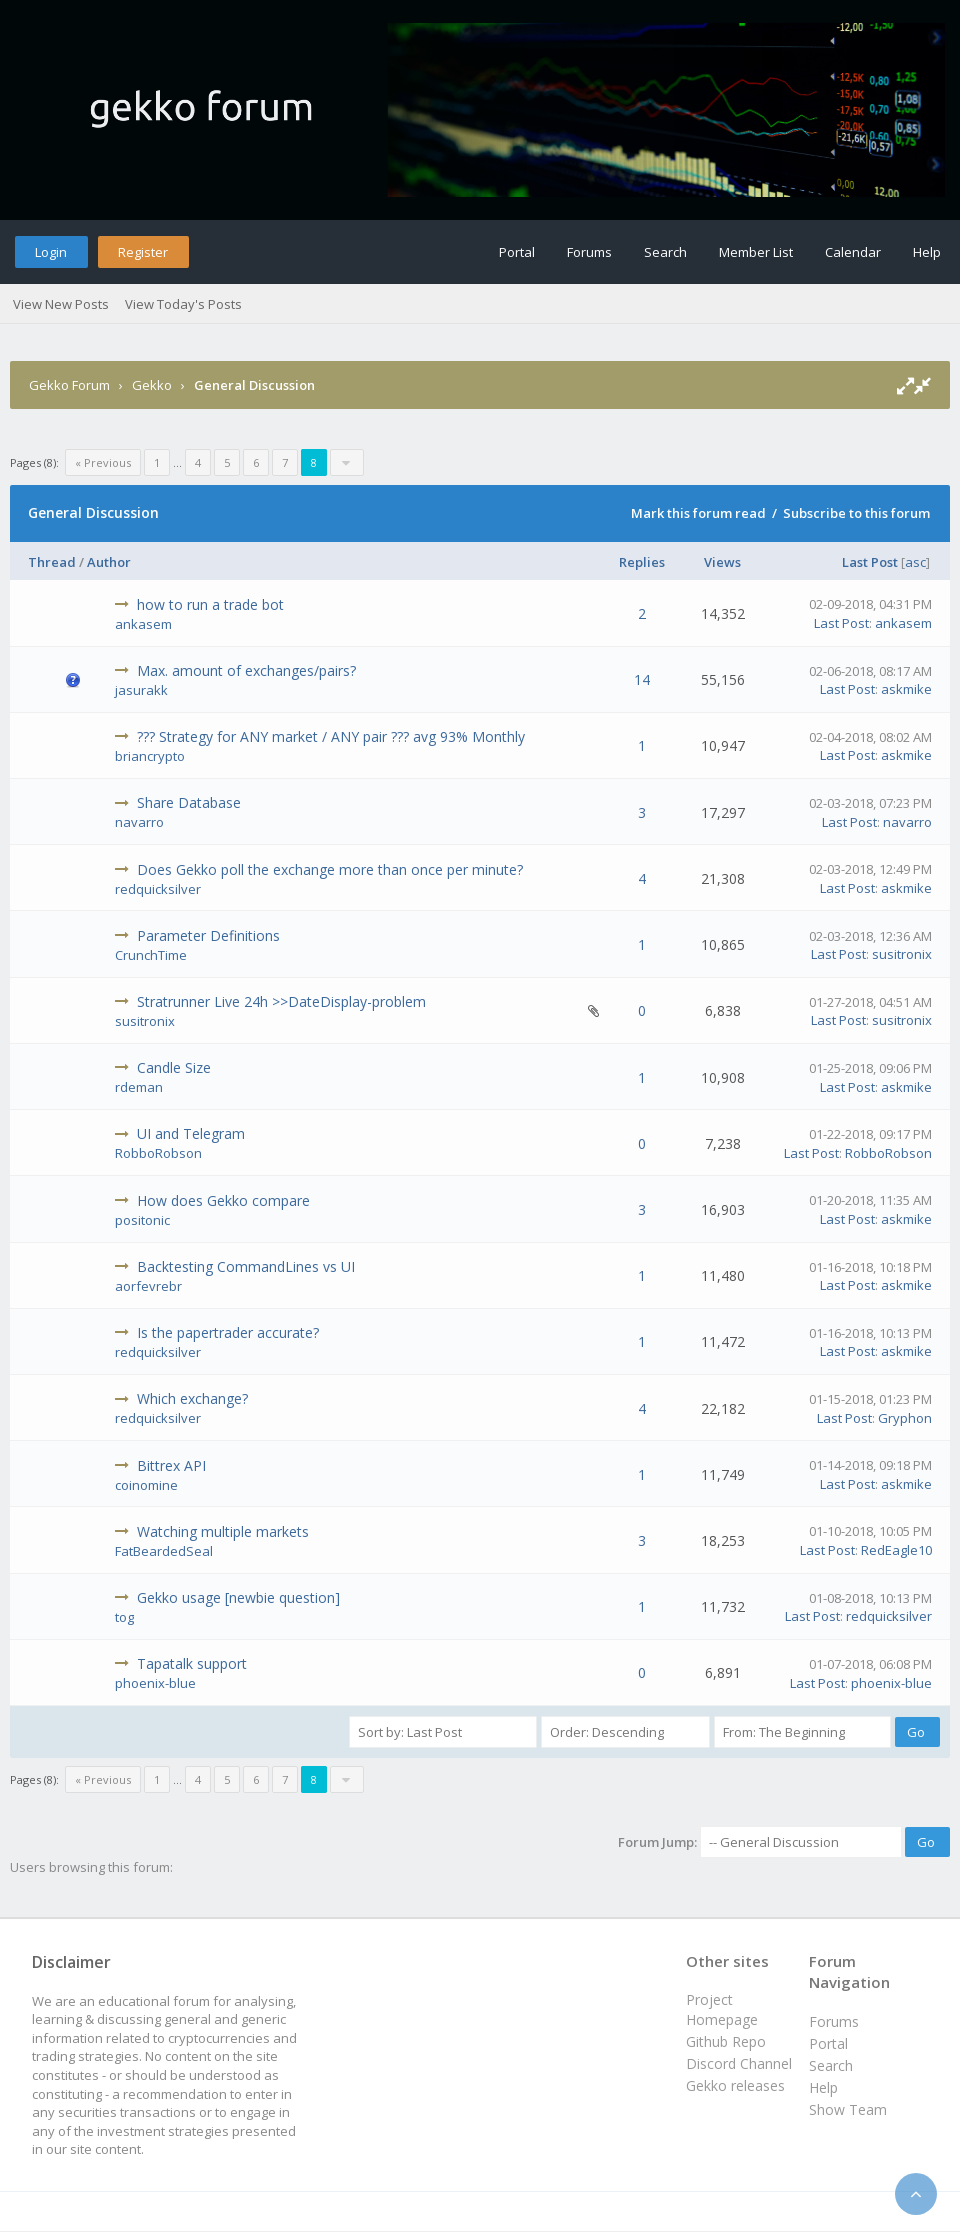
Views (722, 562)
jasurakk (141, 690)
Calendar (853, 252)
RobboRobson (158, 1153)
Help (927, 252)
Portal (517, 252)
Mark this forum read (698, 513)
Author (109, 562)
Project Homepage (722, 2009)
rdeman (139, 1087)
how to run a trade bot (210, 604)
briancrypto (150, 756)
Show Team (848, 2109)
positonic (142, 1220)
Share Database (189, 802)
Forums (589, 252)
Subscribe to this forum (856, 513)
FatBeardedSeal (164, 1551)
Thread (52, 562)
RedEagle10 (896, 1550)
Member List (756, 252)
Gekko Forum (69, 385)
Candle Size (174, 1067)
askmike (906, 689)
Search (665, 252)
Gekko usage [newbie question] (238, 1597)
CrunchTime (151, 955)
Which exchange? (192, 1398)
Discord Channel (739, 2063)
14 (642, 679)
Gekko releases (735, 2085)
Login (51, 252)
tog (124, 1617)
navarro (139, 822)
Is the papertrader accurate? (228, 1332)
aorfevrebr (148, 1286)
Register (143, 252)
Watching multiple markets (223, 1531)
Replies (642, 562)
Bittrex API (171, 1465)
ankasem (143, 624)
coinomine (146, 1485)
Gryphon (905, 1418)
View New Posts (61, 304)
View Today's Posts (183, 304)
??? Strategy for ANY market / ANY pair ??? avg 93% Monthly (331, 736)
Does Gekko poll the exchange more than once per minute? (330, 869)
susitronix (902, 954)
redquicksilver (158, 889)
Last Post (870, 562)
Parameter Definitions (208, 935)
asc (915, 562)
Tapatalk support (192, 1663)
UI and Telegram (191, 1133)
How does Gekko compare (223, 1200)
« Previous (103, 462)
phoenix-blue (155, 1683)
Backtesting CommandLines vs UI (246, 1266)
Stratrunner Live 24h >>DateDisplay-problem (281, 1001)
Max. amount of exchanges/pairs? (246, 670)
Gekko (152, 385)
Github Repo (726, 2041)
